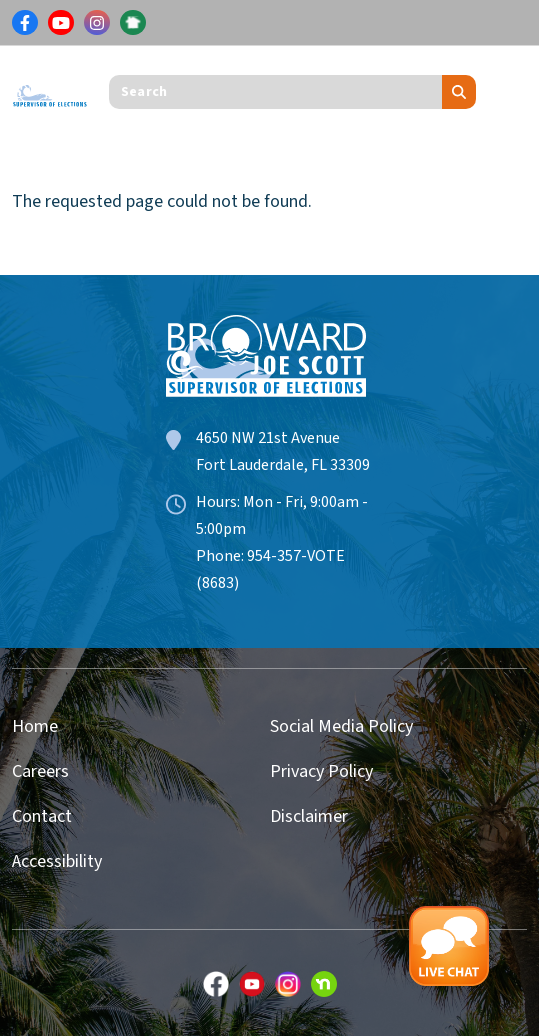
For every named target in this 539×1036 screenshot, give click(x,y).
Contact (42, 816)
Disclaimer (309, 816)
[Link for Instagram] (97, 23)
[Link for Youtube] (61, 23)
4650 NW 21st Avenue (268, 438)
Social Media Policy (341, 726)
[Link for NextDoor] (133, 23)
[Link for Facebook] (25, 23)
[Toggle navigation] (512, 92)
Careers (40, 771)
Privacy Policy (321, 771)
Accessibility (57, 861)
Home (35, 726)
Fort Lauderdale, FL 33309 (283, 465)
